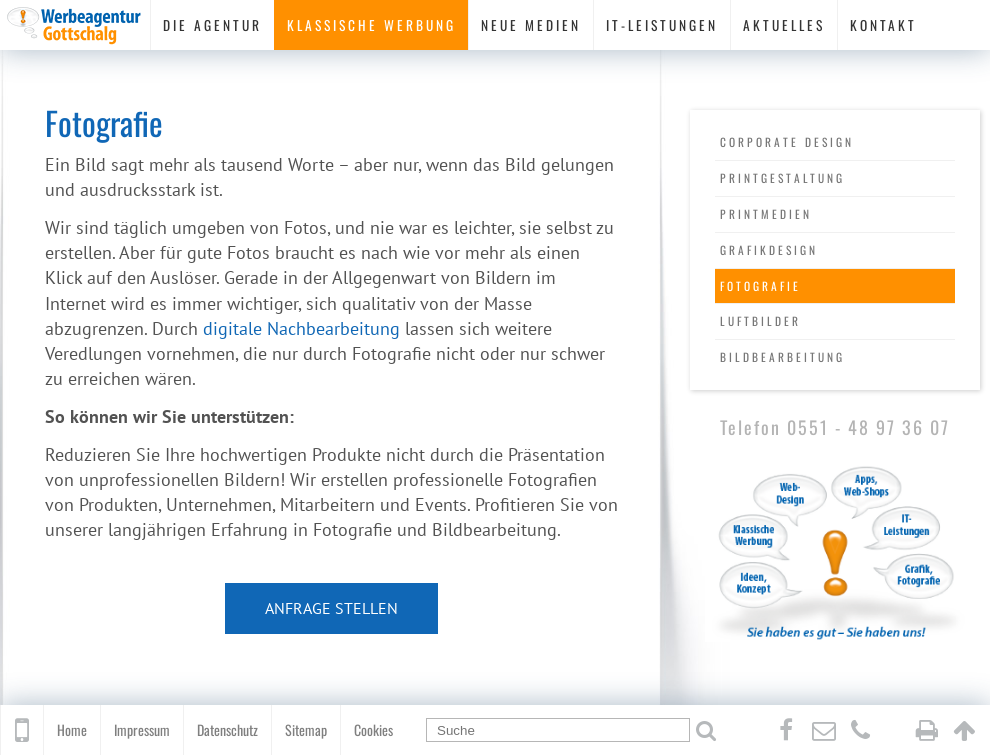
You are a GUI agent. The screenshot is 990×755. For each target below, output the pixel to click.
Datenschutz (227, 729)
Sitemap (306, 729)
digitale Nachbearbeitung (301, 328)
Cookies (373, 729)
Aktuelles (784, 25)
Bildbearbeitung (782, 356)
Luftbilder (760, 320)
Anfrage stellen (331, 608)
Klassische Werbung (371, 25)
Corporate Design (787, 141)
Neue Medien (531, 25)
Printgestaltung (782, 177)
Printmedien (766, 213)
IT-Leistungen (662, 25)
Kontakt (883, 25)
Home (72, 729)
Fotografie (760, 285)
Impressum (142, 729)
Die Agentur (212, 25)
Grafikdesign (769, 249)
